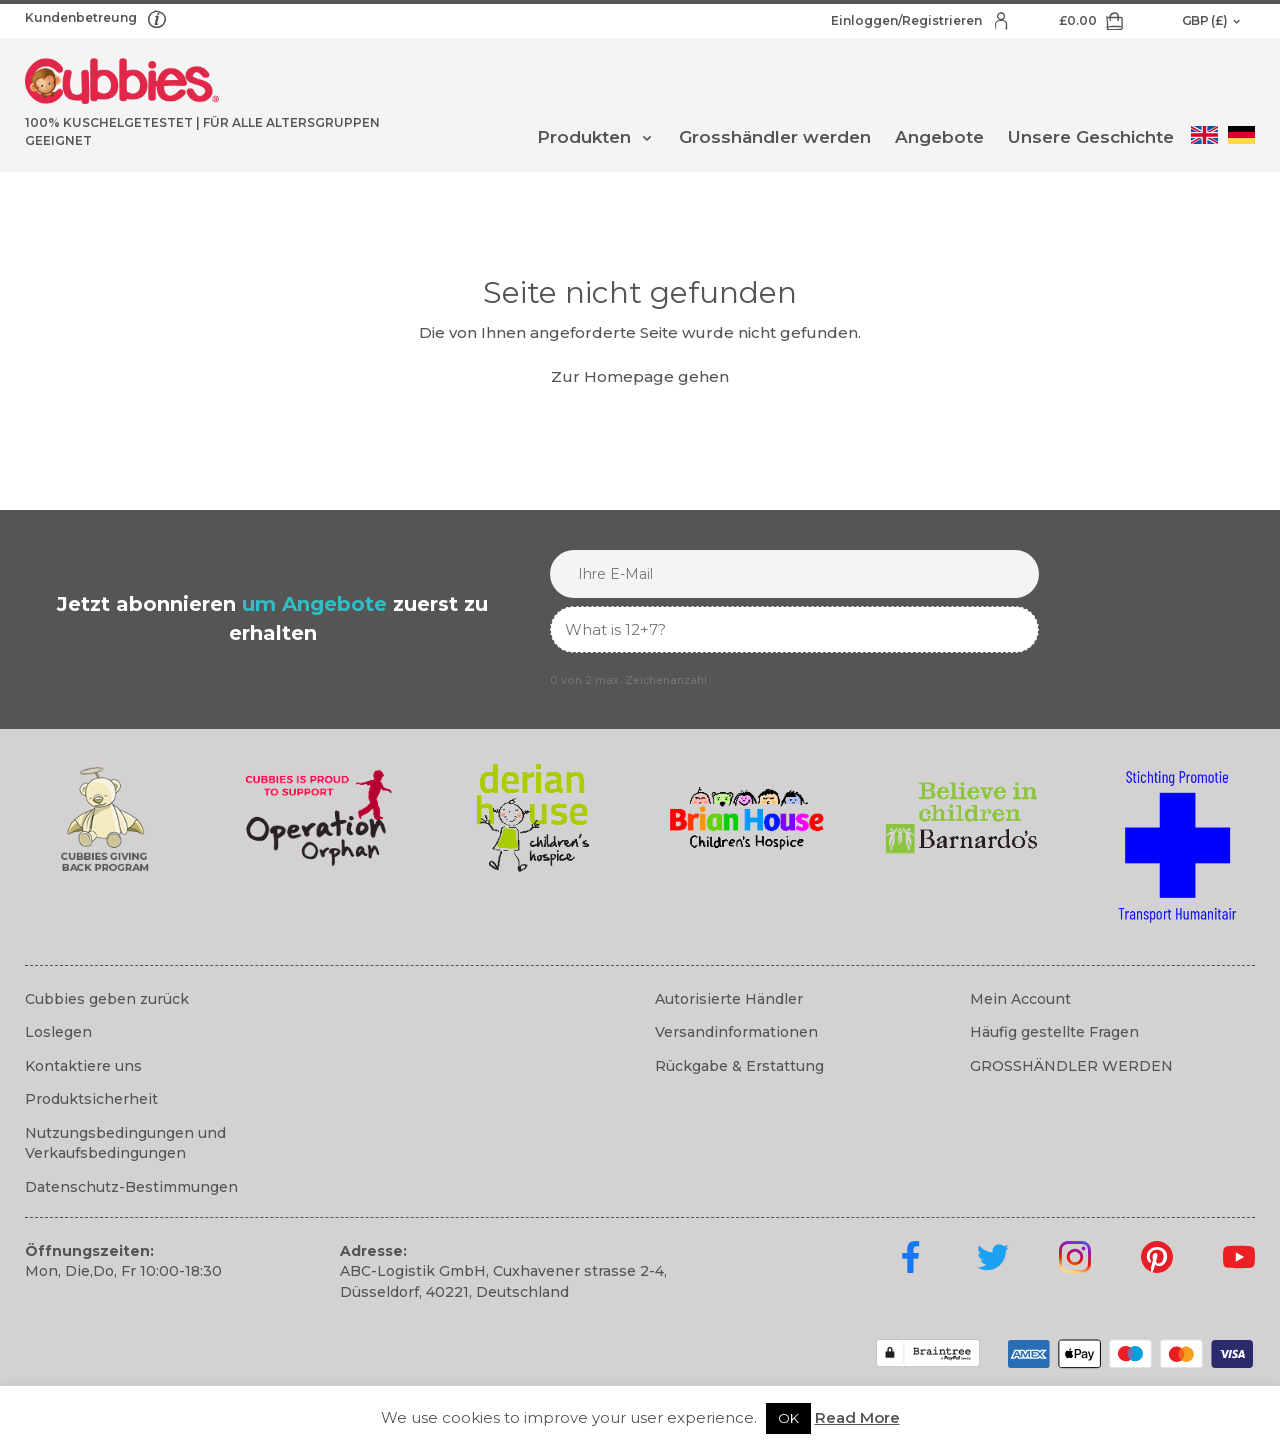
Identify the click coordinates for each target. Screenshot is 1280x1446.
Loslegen (58, 1032)
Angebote (939, 137)
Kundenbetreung (82, 17)
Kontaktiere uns (83, 1066)
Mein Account (1020, 999)
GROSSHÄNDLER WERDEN (1071, 1066)
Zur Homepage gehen (640, 376)
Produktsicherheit (91, 1099)
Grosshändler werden (775, 137)
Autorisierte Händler (729, 999)
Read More (857, 1417)
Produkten (584, 137)
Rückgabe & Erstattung (739, 1066)
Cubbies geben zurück (107, 999)
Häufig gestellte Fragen (1054, 1032)
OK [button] (788, 1418)
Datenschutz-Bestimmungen (131, 1187)
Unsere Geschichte (1091, 137)
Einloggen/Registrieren (908, 20)
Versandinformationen (736, 1032)
